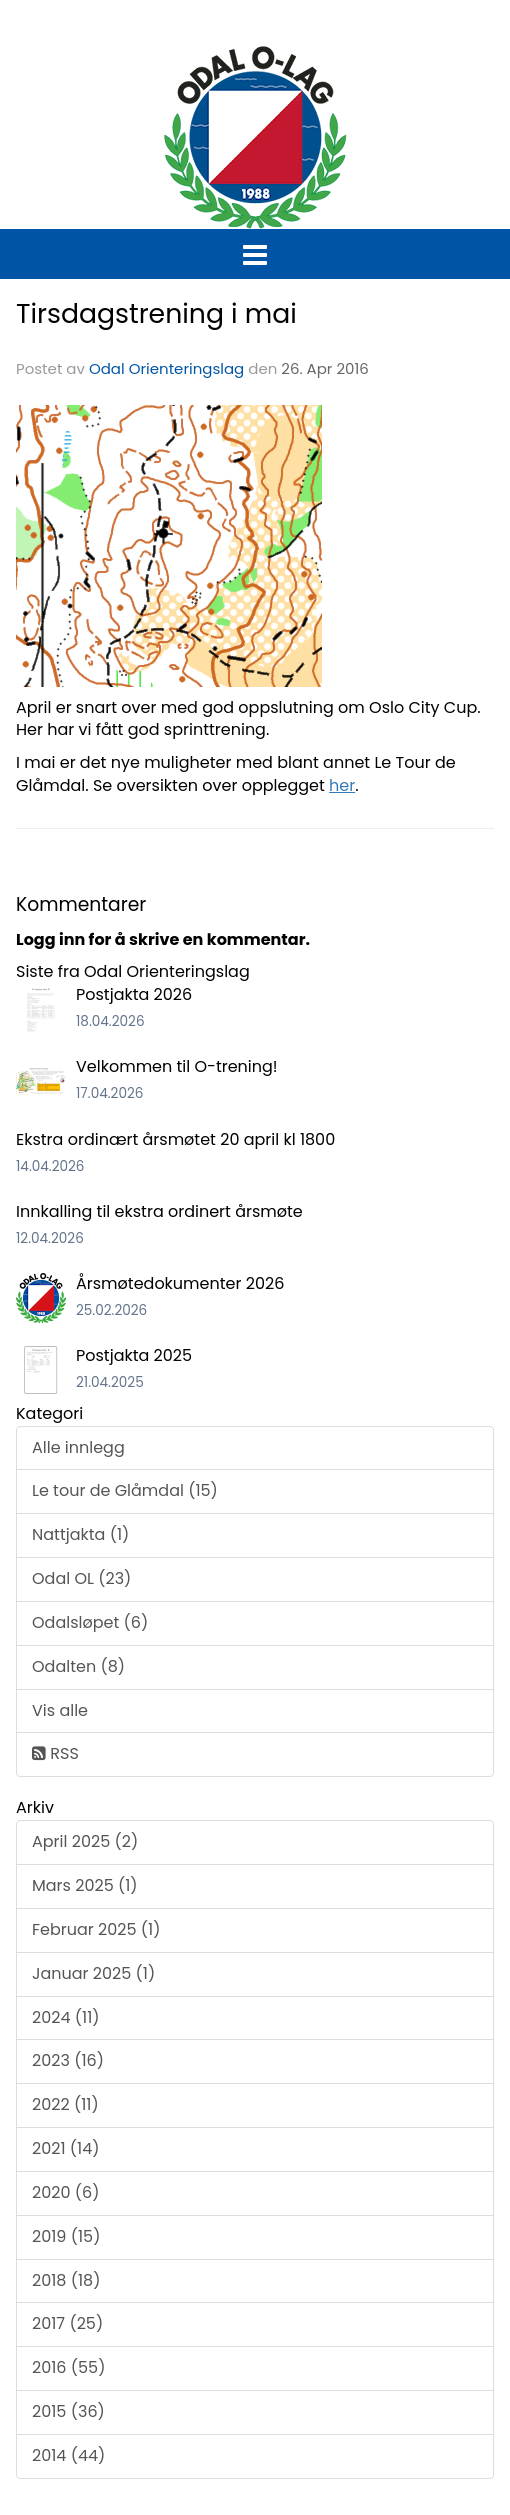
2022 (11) (65, 2104)
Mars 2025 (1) (85, 1885)
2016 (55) (68, 2367)
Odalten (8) (78, 1666)
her (342, 785)
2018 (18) (66, 2280)
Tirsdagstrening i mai (156, 313)
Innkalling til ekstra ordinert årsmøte (159, 1211)
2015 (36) (68, 2411)
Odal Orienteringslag (166, 368)
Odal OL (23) (81, 1578)
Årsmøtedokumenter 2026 (180, 1283)
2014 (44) (68, 2455)
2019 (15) (66, 2236)
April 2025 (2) (85, 1841)
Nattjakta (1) (80, 1534)
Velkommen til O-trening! (177, 1066)
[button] (255, 251)
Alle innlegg (78, 1447)
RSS (55, 1753)
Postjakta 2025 (134, 1355)
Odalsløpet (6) (90, 1622)
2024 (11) (66, 2017)
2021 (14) (66, 2148)
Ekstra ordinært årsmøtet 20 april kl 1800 (175, 1139)
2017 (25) (67, 2323)
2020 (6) (65, 2192)
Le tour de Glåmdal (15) (125, 1490)
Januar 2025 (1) (93, 1973)
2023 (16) (68, 2060)
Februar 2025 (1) (96, 1929)
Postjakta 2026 (134, 994)
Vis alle (60, 1710)
